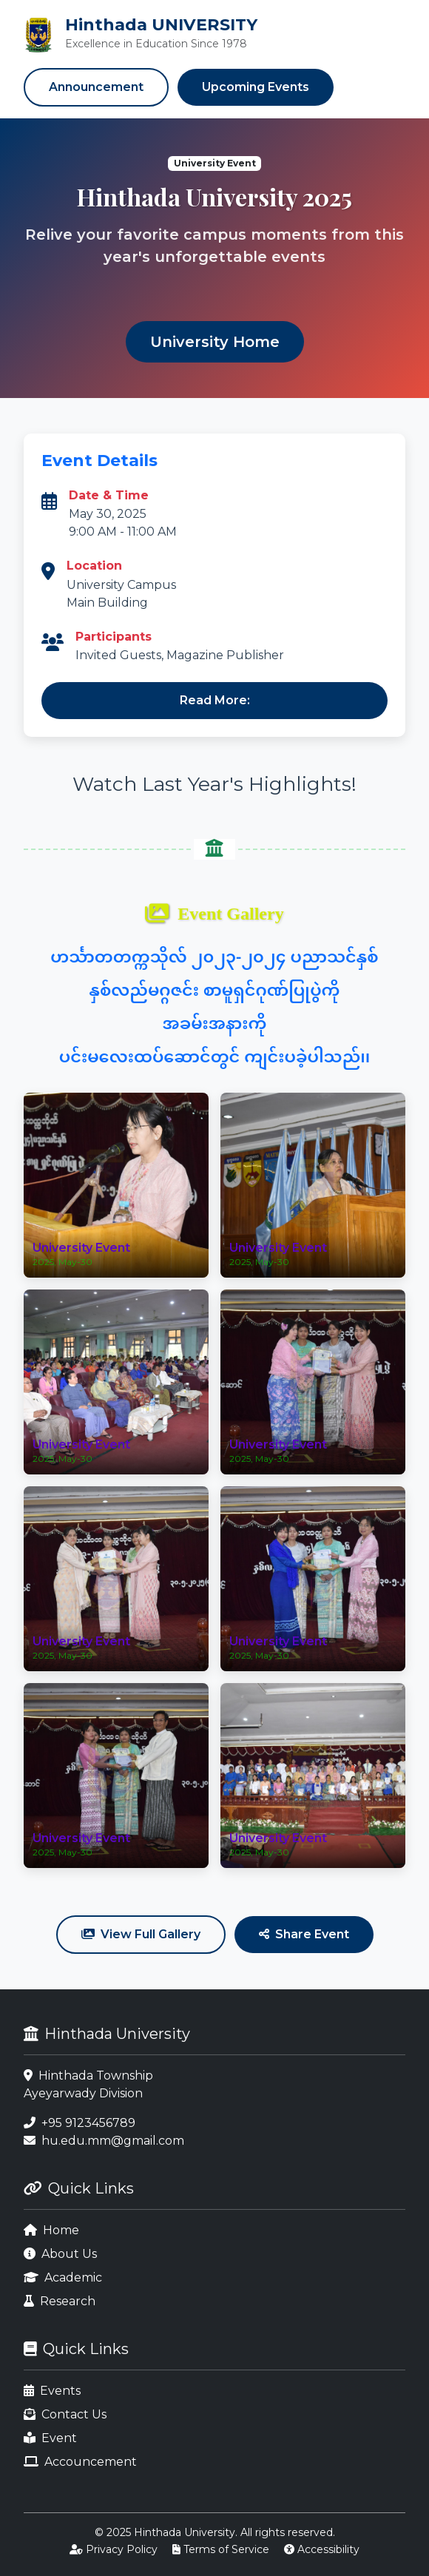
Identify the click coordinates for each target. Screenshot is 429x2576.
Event (50, 2438)
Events (52, 2391)
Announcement (96, 87)
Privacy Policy (114, 2549)
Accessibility (321, 2549)
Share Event (304, 1934)
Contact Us (65, 2414)
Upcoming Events (255, 87)
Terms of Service (220, 2549)
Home (51, 2230)
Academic (63, 2277)
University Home (215, 342)
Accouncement (80, 2462)
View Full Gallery (140, 1934)
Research (59, 2301)
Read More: (215, 700)
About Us (60, 2254)
